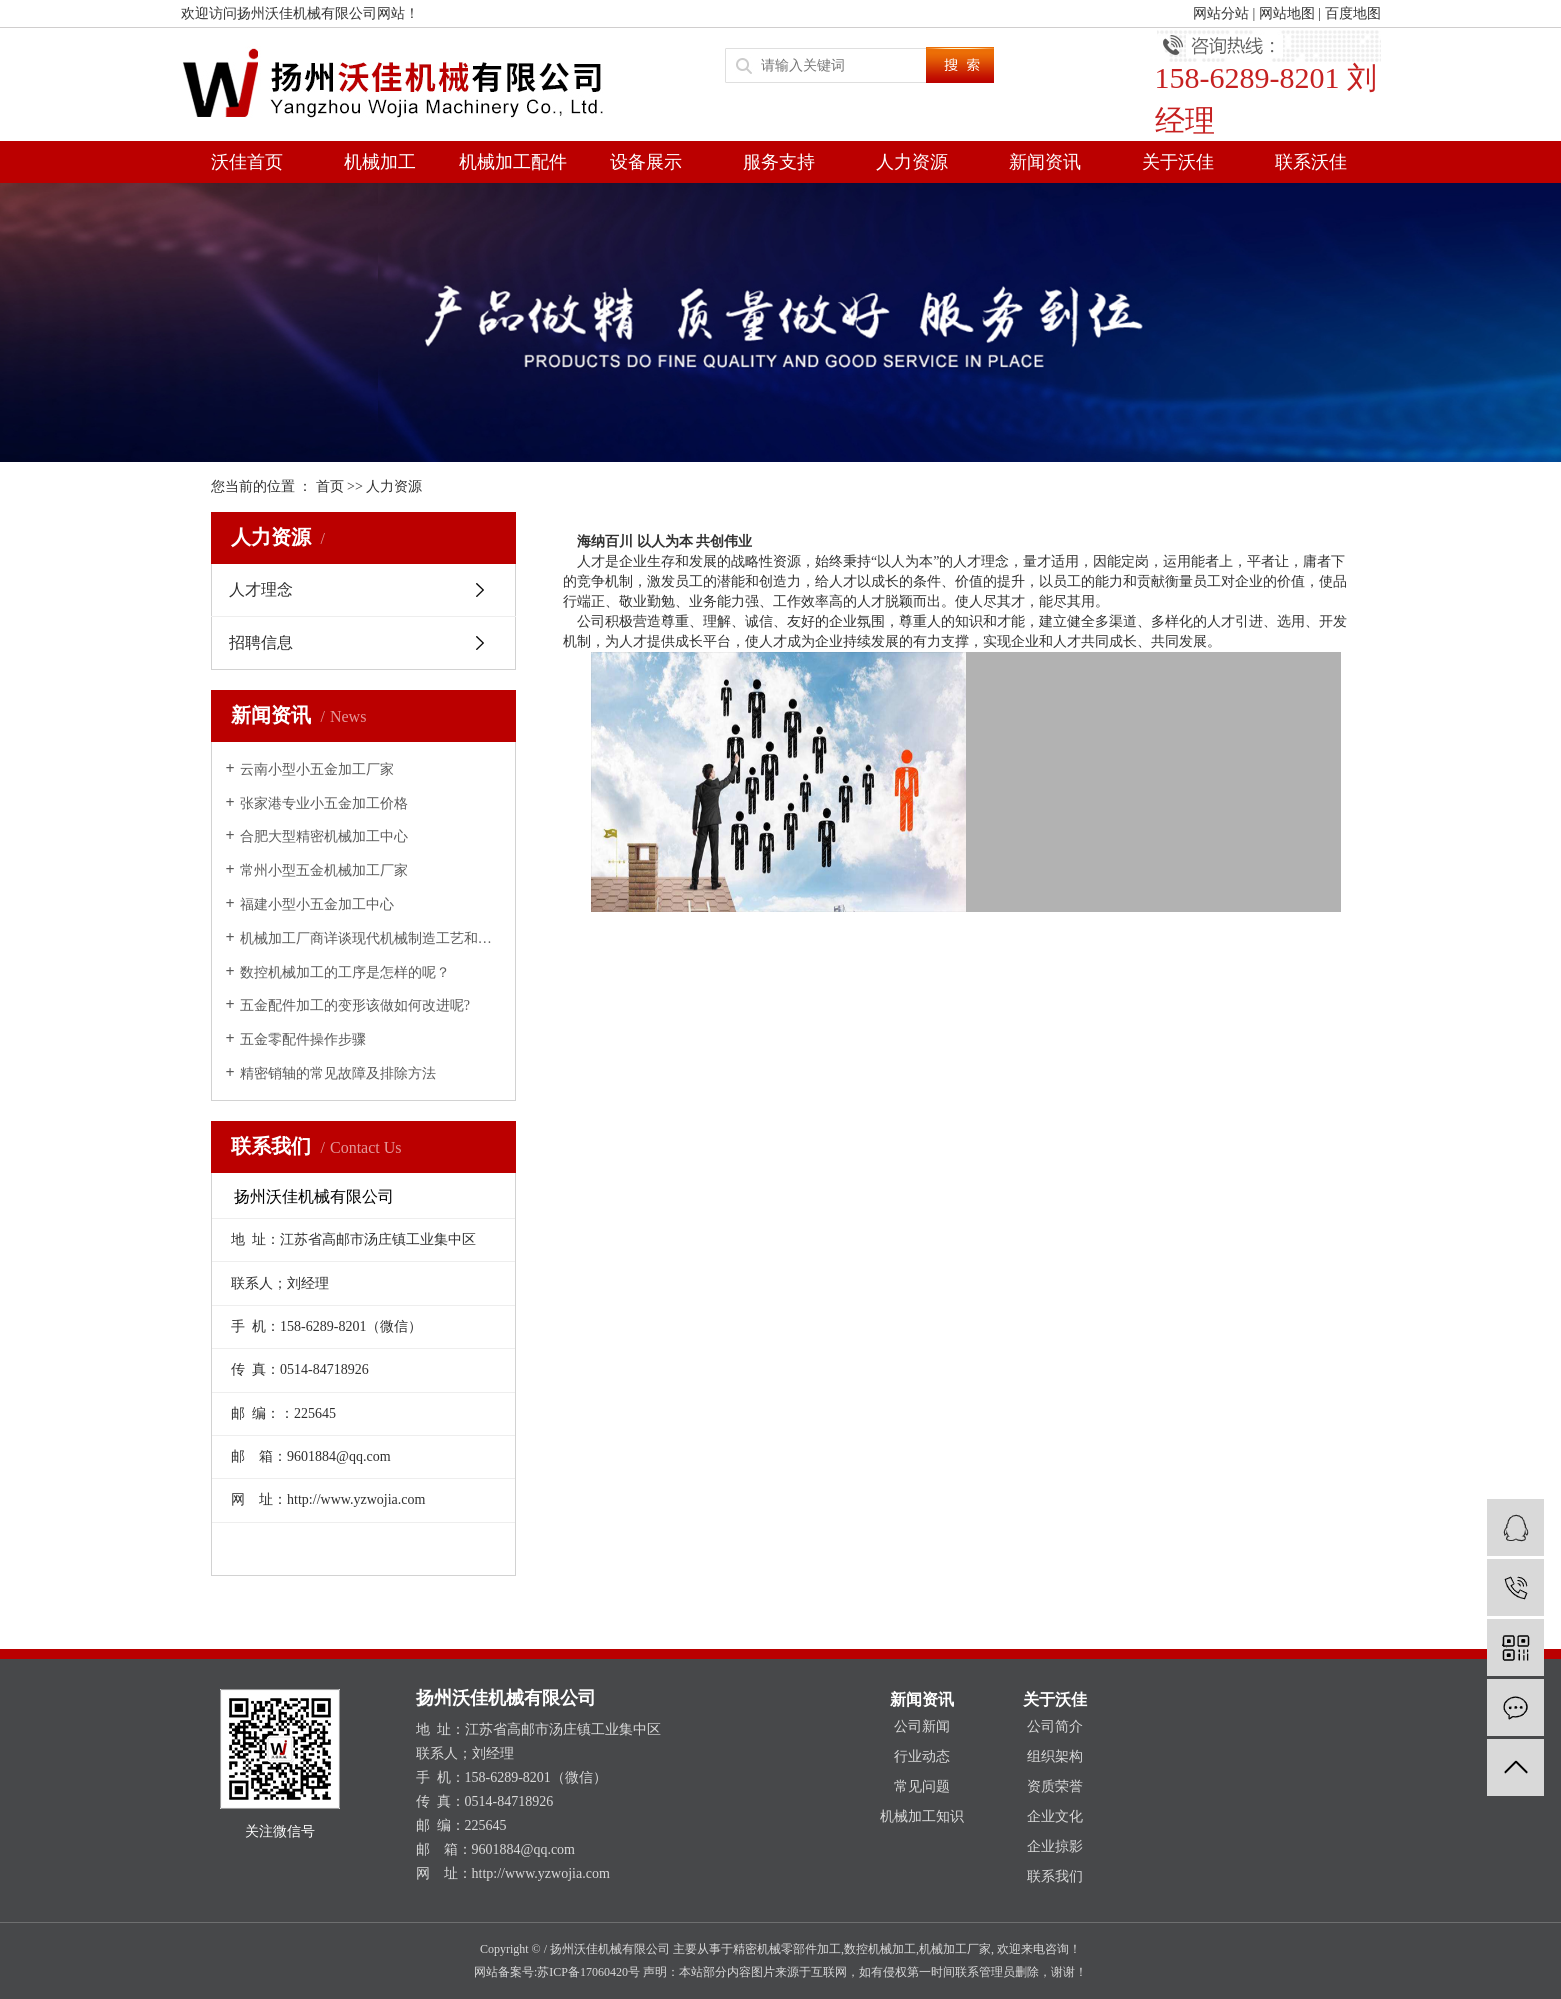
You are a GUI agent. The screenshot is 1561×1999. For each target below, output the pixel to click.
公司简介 (1055, 1726)
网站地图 (1287, 13)
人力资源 (912, 162)
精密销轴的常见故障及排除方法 (338, 1073)
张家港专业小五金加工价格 (324, 803)
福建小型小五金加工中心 (317, 904)
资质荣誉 (1055, 1786)
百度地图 (1353, 13)
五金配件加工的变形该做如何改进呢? (355, 1005)
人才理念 (261, 589)
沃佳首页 (247, 162)
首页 (330, 486)
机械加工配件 (513, 162)
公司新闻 (922, 1726)
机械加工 (380, 162)
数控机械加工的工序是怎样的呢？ (345, 972)
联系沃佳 (1311, 162)
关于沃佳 (1178, 162)
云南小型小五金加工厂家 (317, 769)
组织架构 (1055, 1756)
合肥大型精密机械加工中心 (324, 836)
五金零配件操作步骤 (303, 1039)
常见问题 (922, 1786)
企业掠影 (1055, 1846)
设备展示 (646, 162)
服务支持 (779, 162)
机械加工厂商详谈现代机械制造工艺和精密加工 (370, 938)
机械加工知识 (922, 1816)
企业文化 (1055, 1816)
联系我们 (1055, 1876)
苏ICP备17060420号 (588, 1972)
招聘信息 (261, 642)
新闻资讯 (1045, 162)
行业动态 (922, 1756)
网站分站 (1221, 13)
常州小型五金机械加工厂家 (324, 870)
